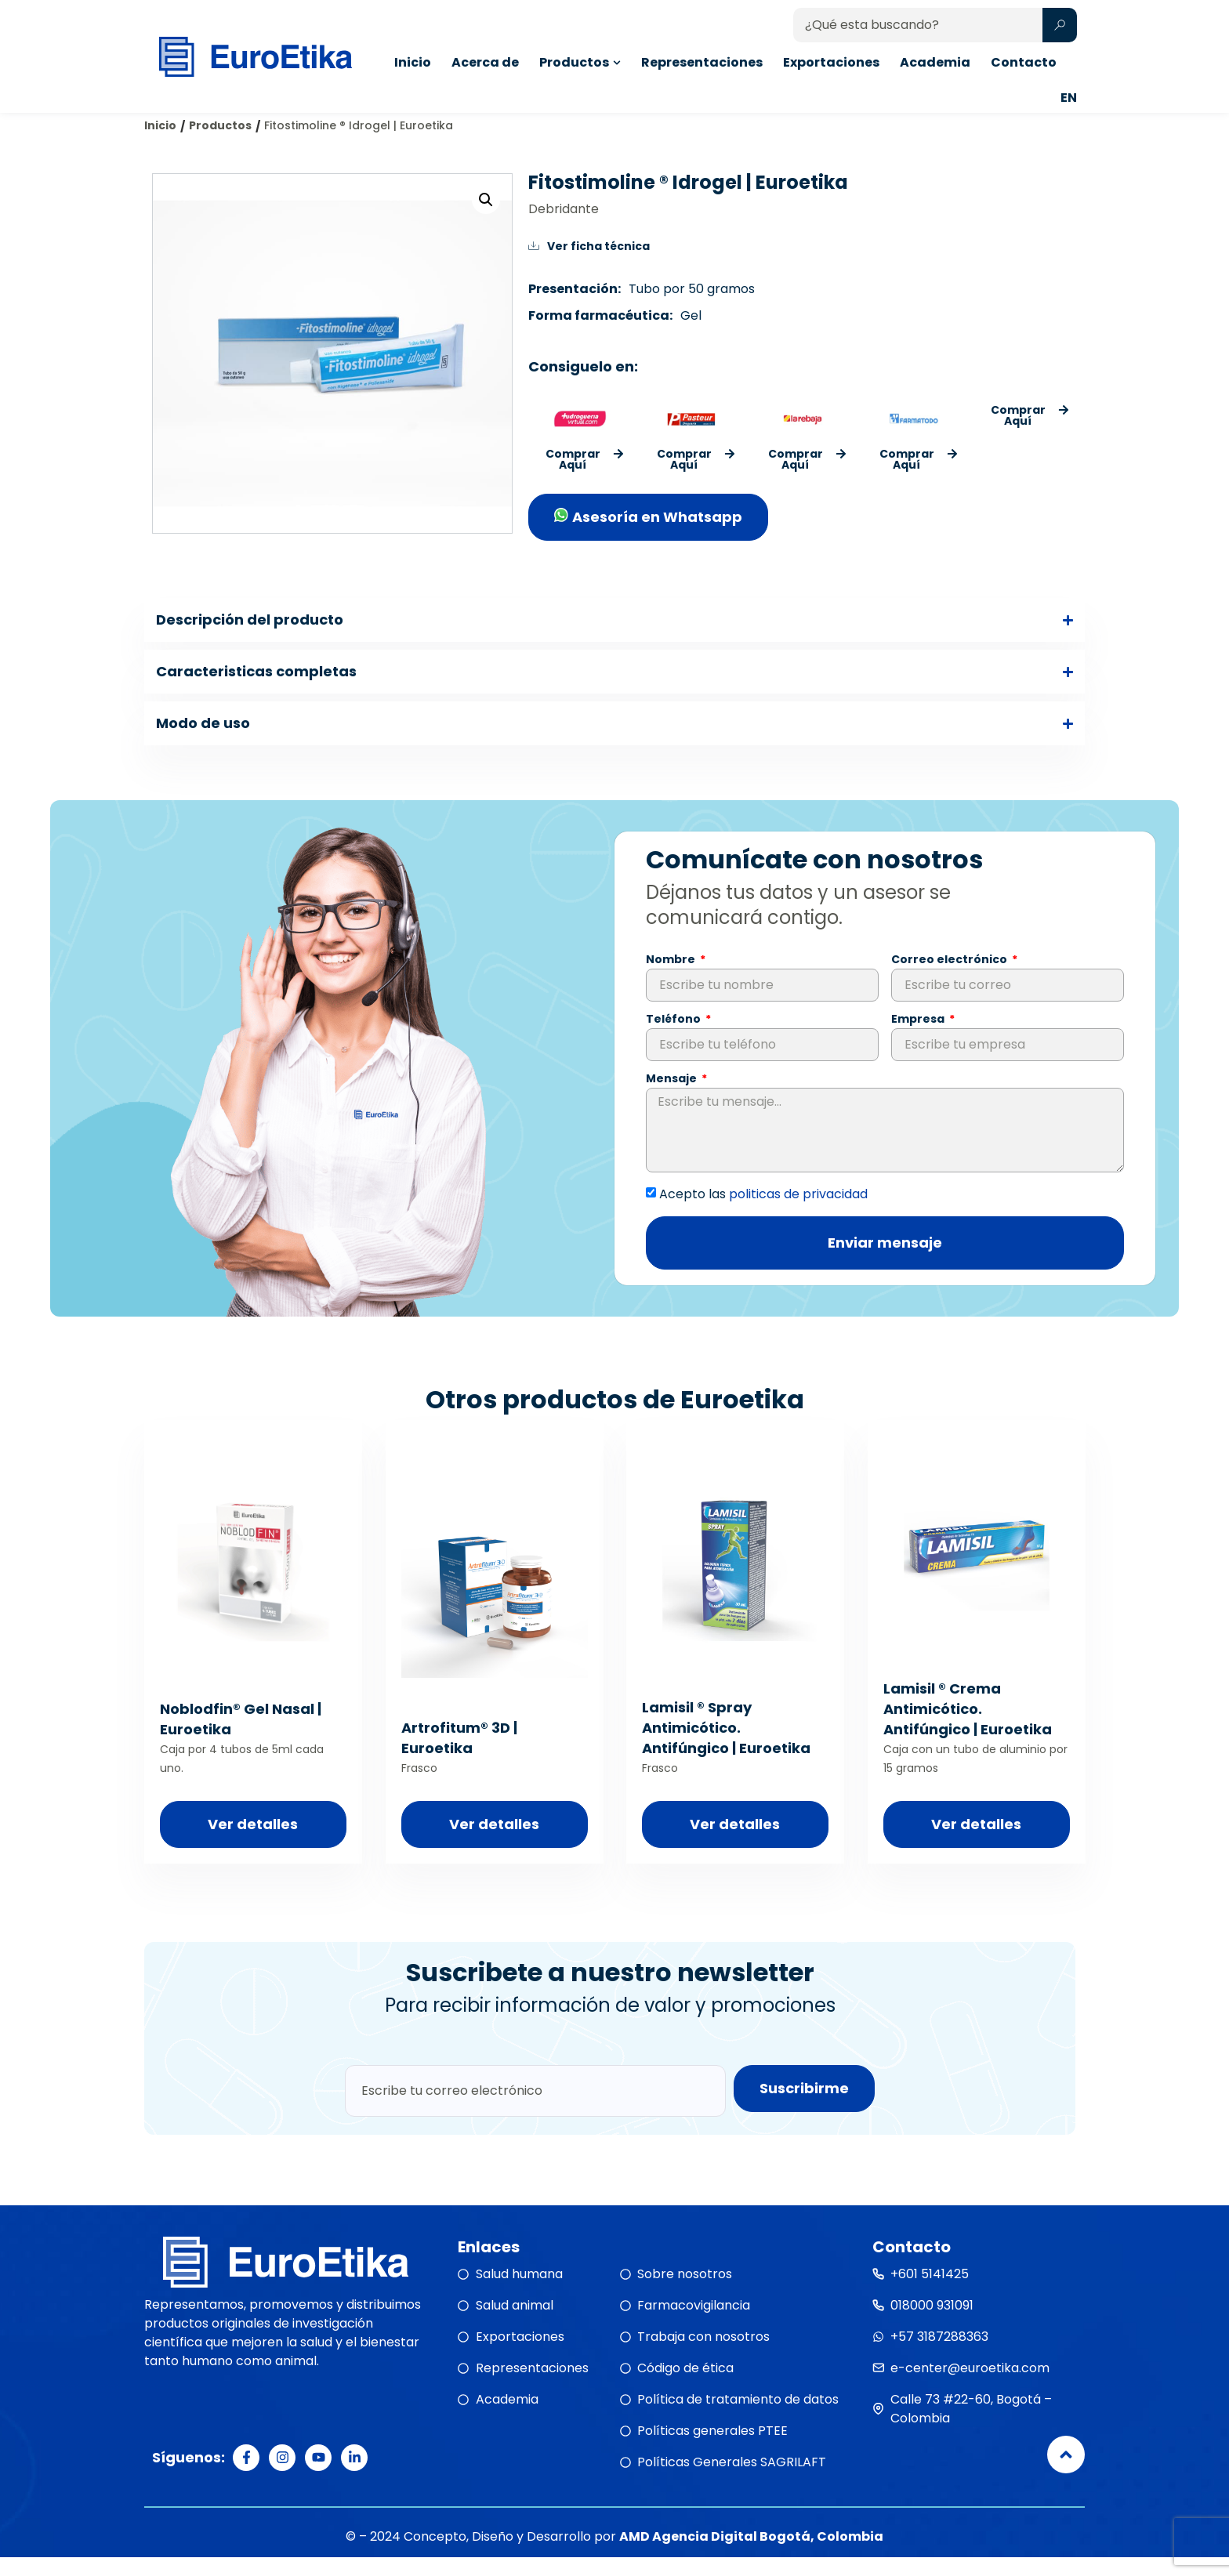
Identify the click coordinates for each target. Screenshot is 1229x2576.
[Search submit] (1059, 25)
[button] (486, 219)
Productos (220, 144)
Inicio (160, 144)
